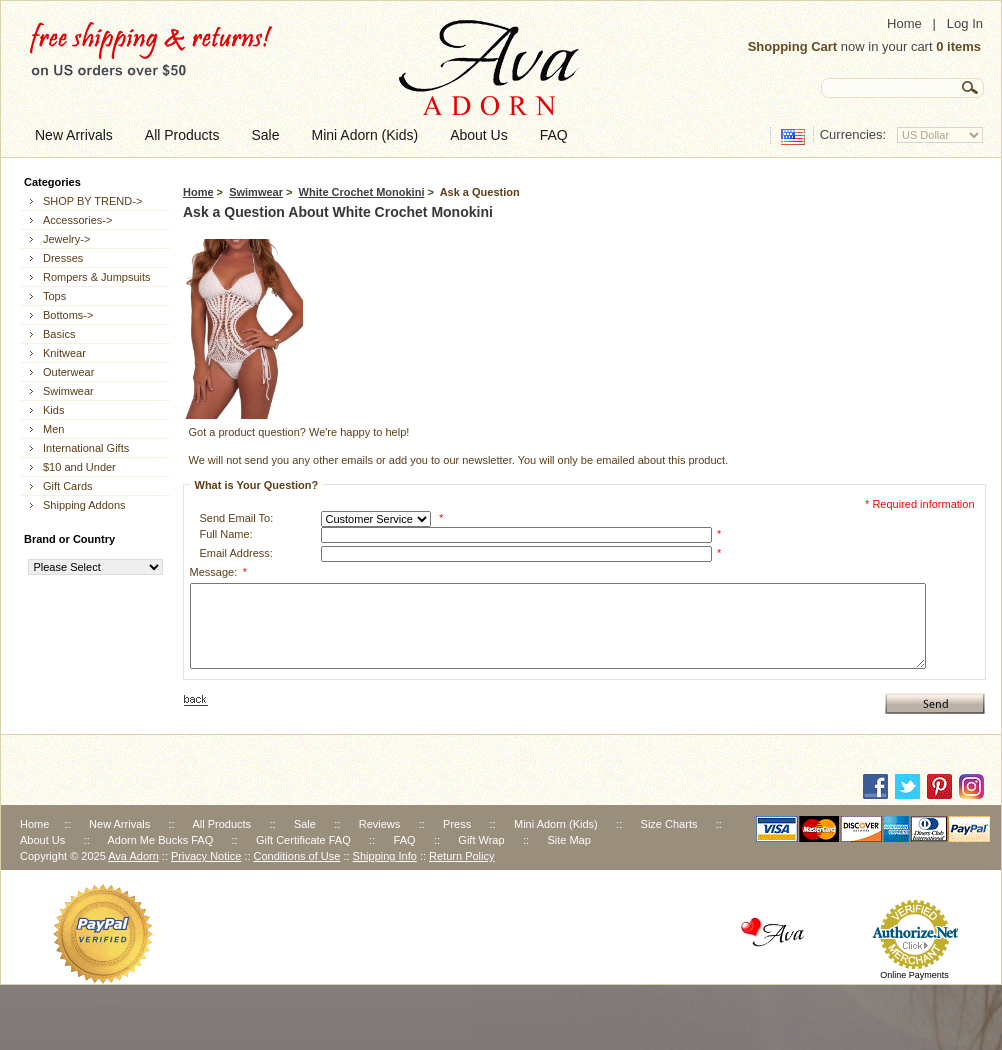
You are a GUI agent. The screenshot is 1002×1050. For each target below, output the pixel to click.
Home (904, 23)
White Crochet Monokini (362, 192)
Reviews (380, 824)
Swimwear (256, 192)
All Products (221, 824)
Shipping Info (385, 856)
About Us (42, 840)
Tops (54, 296)
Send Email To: (237, 518)
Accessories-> (77, 220)
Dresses (63, 258)
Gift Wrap (481, 840)
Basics (59, 334)
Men (53, 429)
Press (457, 824)
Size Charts (669, 824)
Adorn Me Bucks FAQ (160, 840)
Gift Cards (68, 486)
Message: (218, 572)
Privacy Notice (206, 856)
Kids (53, 410)
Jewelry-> (66, 239)
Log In (965, 23)
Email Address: (236, 553)
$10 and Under (79, 467)
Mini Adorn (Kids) (556, 824)
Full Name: (226, 534)
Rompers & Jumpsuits (97, 277)
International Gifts (86, 448)
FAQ (405, 840)
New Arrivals (119, 824)
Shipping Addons (84, 505)
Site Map (568, 840)
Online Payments (914, 975)
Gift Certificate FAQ (303, 840)
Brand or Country (69, 539)
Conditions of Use (297, 856)
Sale (305, 824)
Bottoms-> (68, 315)
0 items (958, 46)
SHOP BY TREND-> (92, 201)
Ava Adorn (133, 856)
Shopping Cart (793, 46)
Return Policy (461, 856)
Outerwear (68, 372)
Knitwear (64, 353)
